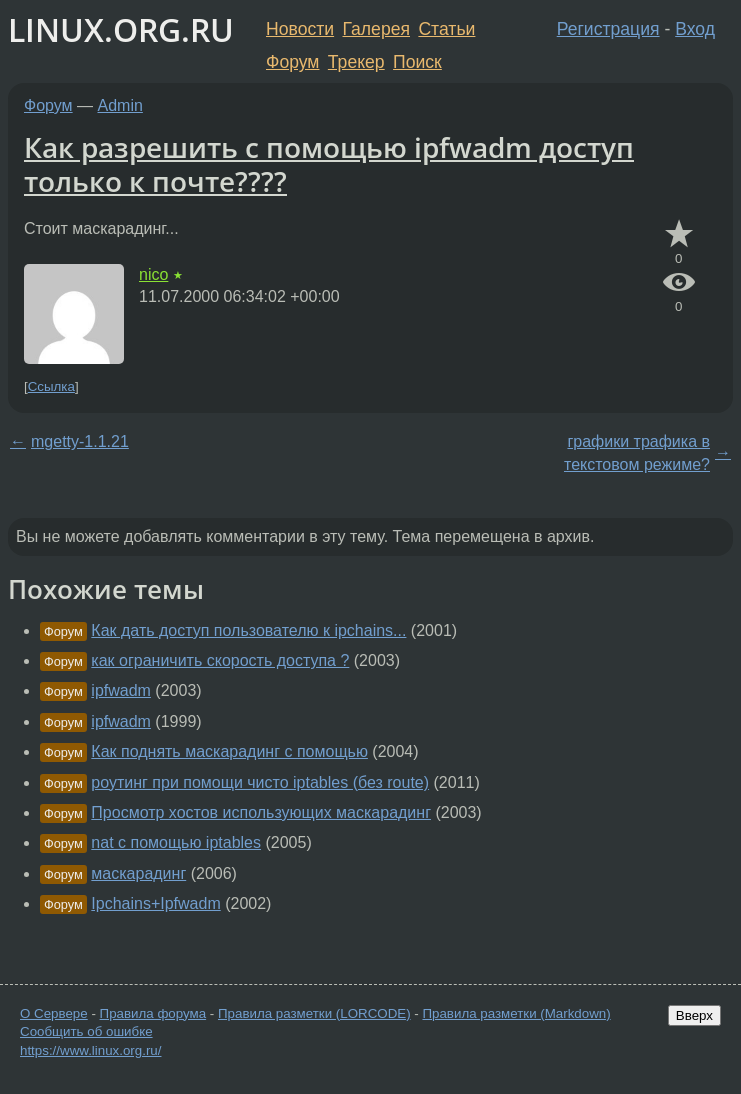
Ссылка (51, 386)
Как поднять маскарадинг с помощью (229, 751)
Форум (292, 62)
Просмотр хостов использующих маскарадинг (261, 812)
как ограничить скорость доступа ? (220, 660)
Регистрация (608, 29)
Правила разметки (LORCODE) (314, 1013)
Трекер (356, 62)
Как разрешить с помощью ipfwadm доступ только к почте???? (329, 164)
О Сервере (54, 1013)
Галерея (376, 29)
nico (153, 274)
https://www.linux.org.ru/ (90, 1050)
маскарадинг (138, 873)
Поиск (417, 62)
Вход (695, 29)
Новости (300, 29)
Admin (120, 105)
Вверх (694, 1015)
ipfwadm (121, 690)
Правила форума (153, 1013)
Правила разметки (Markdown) (516, 1013)
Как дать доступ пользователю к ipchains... (248, 630)
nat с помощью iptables (176, 842)
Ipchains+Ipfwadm (155, 903)
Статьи (446, 29)
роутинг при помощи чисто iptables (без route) (260, 782)
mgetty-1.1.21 (80, 441)
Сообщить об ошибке (86, 1031)
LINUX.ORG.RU (121, 29)
